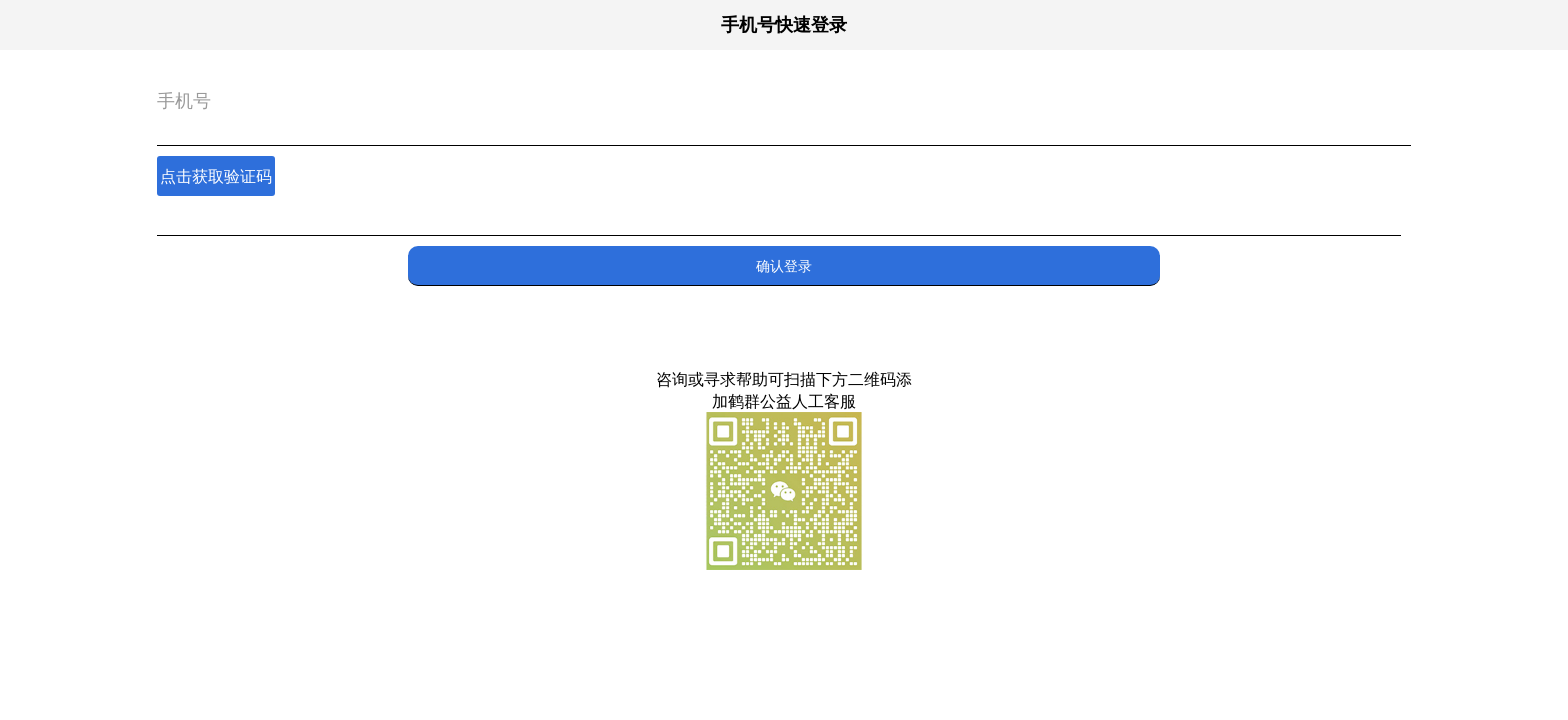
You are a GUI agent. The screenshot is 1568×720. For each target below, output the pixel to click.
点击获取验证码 (216, 176)
